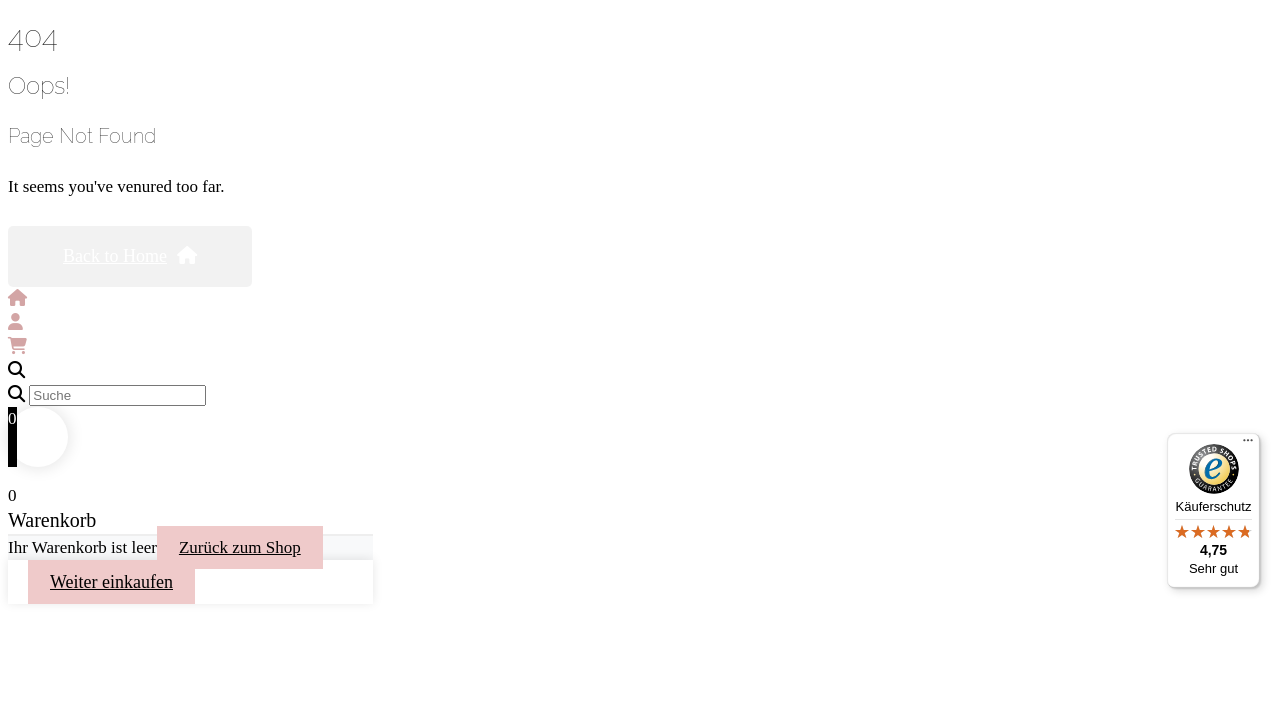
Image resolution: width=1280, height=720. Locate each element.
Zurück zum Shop (240, 547)
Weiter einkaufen (111, 582)
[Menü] (1248, 445)
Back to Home (130, 256)
